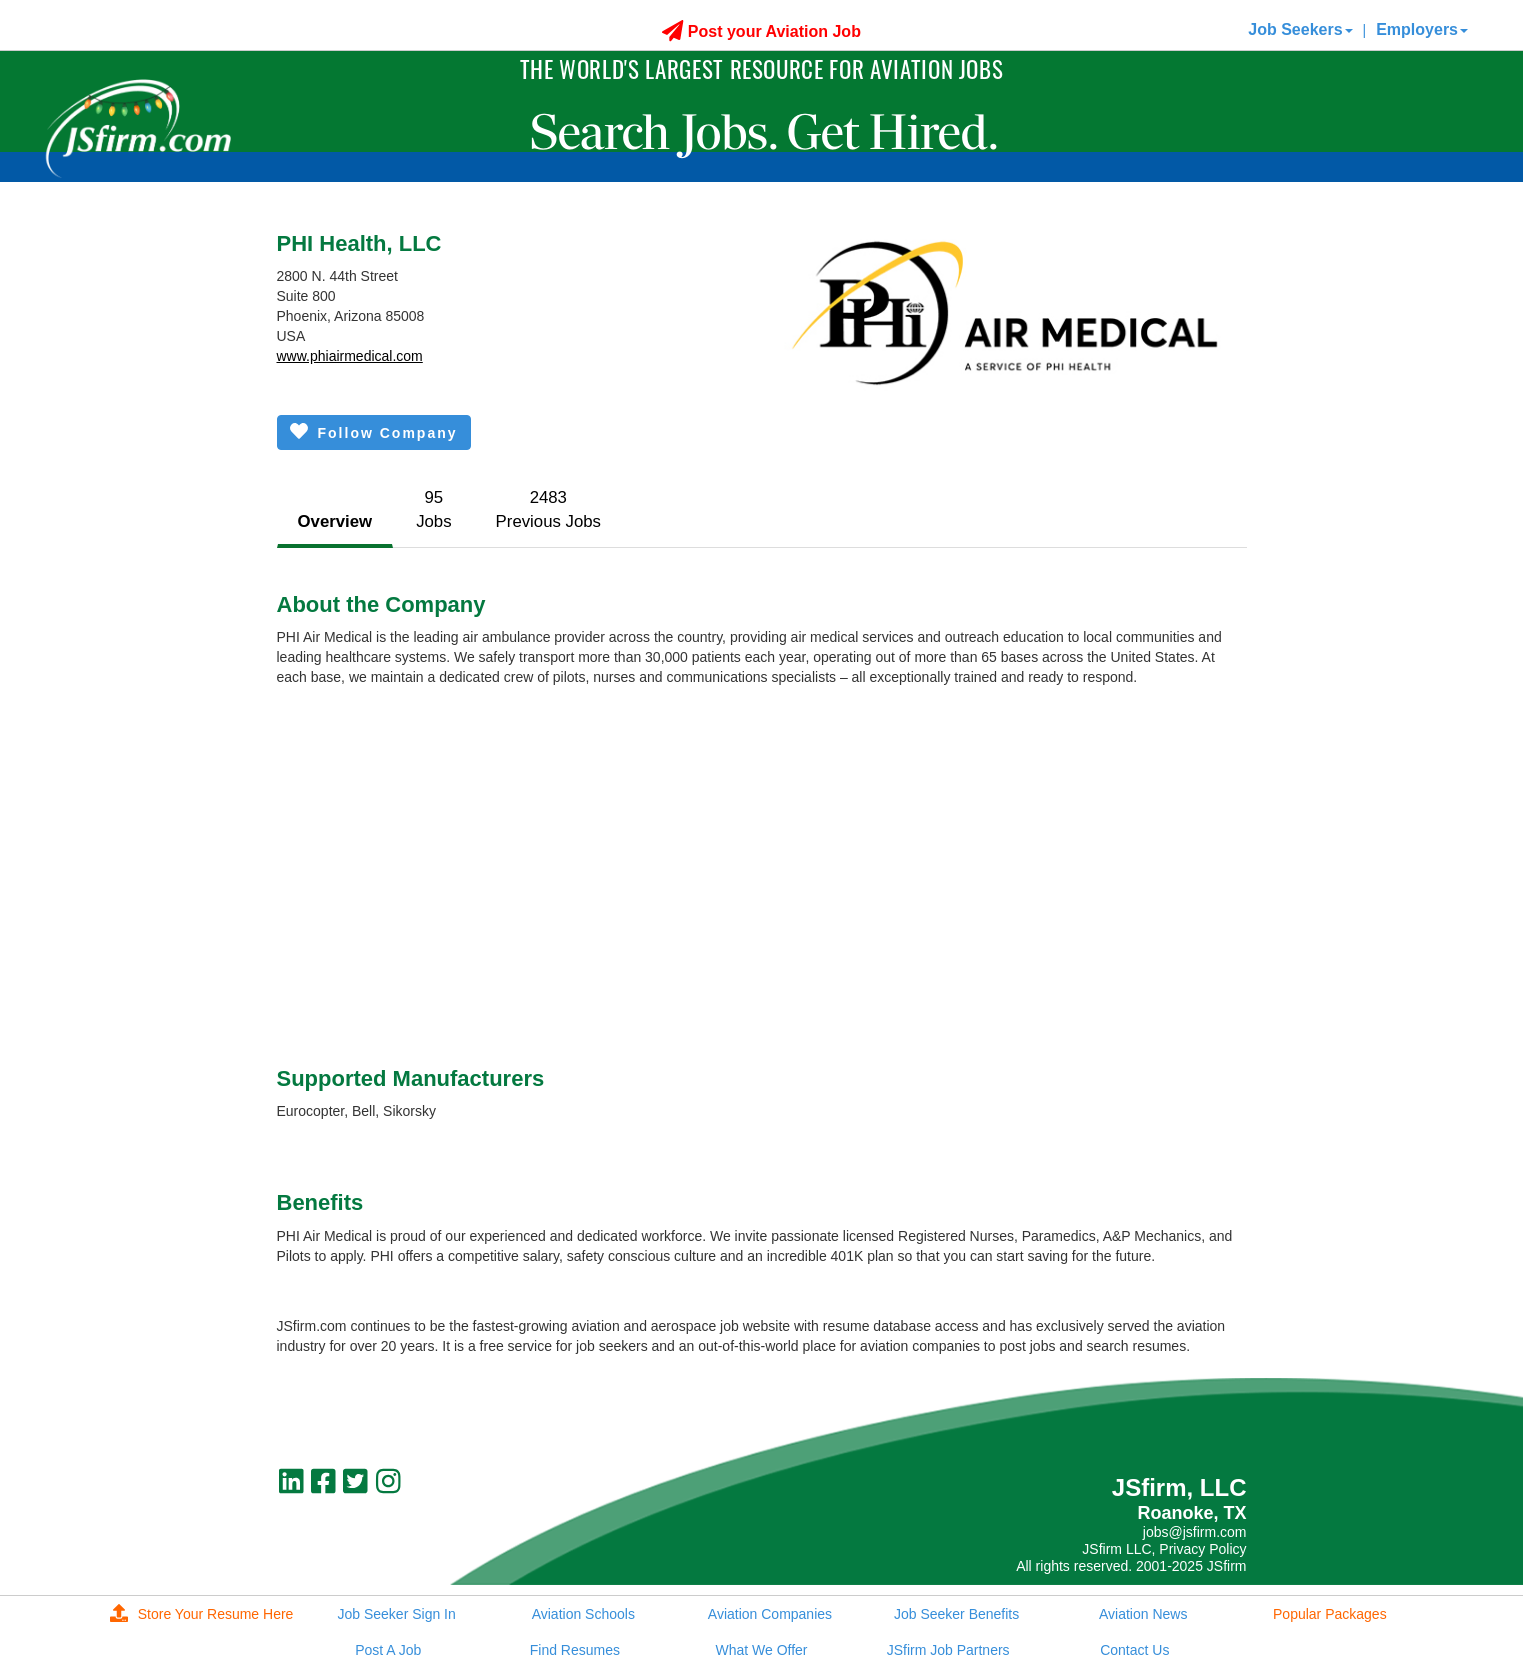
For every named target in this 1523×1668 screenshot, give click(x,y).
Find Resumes (575, 1650)
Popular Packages (1330, 1614)
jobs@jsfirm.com (1195, 1532)
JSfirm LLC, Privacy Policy (1164, 1549)
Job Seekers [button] (1300, 29)
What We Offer (761, 1650)
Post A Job (388, 1650)
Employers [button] (1422, 29)
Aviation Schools (583, 1614)
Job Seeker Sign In (397, 1614)
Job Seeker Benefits (956, 1614)
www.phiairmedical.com (350, 356)
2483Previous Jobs (548, 509)
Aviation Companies (770, 1614)
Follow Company (374, 431)
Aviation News (1143, 1614)
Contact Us (1134, 1650)
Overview (335, 521)
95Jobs (433, 509)
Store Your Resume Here (202, 1614)
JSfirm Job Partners (948, 1650)
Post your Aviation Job (761, 31)
